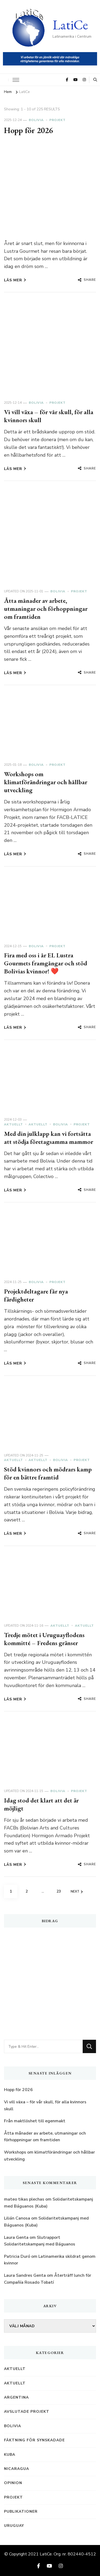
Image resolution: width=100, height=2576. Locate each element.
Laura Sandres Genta (25, 2275)
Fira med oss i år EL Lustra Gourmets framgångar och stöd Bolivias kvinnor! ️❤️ (45, 963)
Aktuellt (13, 1124)
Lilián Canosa (17, 2218)
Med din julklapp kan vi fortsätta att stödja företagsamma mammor (48, 1137)
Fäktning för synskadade (34, 2440)
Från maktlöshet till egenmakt (34, 2121)
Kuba (9, 2454)
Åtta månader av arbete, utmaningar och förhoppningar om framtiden (45, 608)
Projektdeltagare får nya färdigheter (36, 1295)
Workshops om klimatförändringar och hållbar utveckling (45, 782)
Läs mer (15, 280)
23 (60, 1889)
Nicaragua (16, 2468)
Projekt (57, 120)
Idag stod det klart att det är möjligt (41, 1804)
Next (77, 1892)
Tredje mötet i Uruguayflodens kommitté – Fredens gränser (44, 1639)
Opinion (13, 2482)
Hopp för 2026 (28, 130)
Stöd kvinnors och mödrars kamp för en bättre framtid (48, 1473)
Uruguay (14, 2525)
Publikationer (21, 2511)
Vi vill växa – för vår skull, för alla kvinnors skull (48, 416)
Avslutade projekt (26, 2411)
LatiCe (70, 24)
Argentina (16, 2397)
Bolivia (36, 120)
